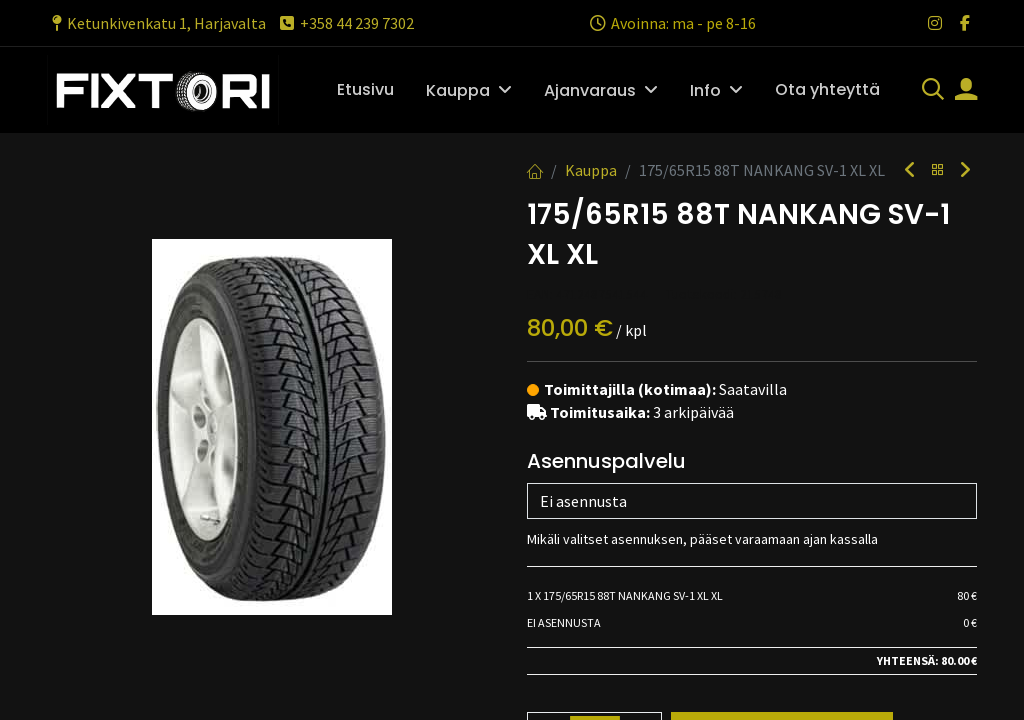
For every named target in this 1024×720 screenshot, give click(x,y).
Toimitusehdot (587, 703)
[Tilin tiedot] (966, 91)
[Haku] (933, 91)
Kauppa (591, 170)
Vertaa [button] (567, 510)
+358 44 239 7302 (345, 23)
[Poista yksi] (551, 462)
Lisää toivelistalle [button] (702, 510)
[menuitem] (365, 90)
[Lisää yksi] (639, 462)
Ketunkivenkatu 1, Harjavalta (156, 23)
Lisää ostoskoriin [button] (782, 462)
